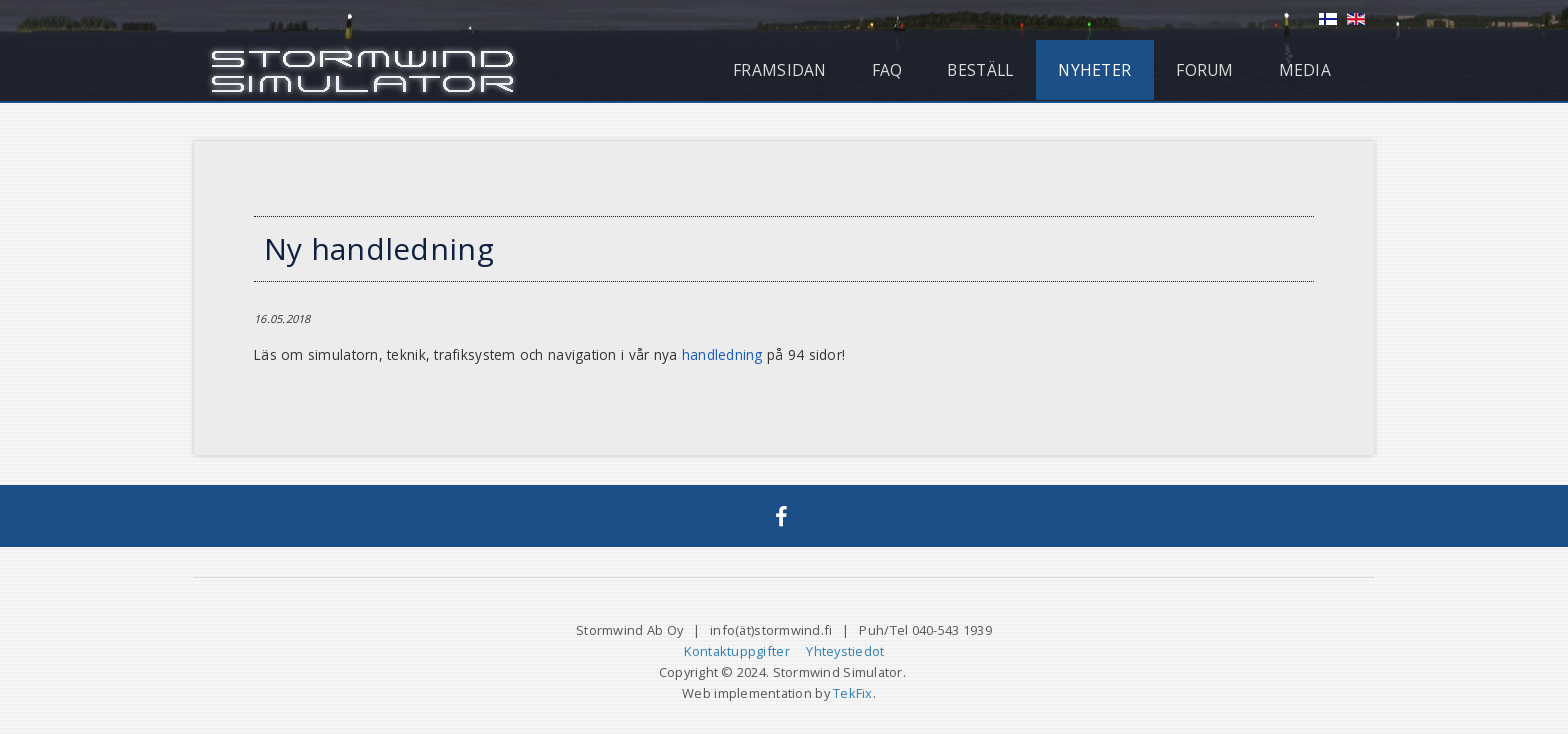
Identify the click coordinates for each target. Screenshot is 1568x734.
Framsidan (779, 70)
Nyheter (1094, 70)
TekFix (853, 693)
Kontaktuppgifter (737, 651)
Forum (1204, 70)
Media (1305, 70)
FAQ (887, 70)
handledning (722, 354)
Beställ (980, 70)
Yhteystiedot (845, 651)
